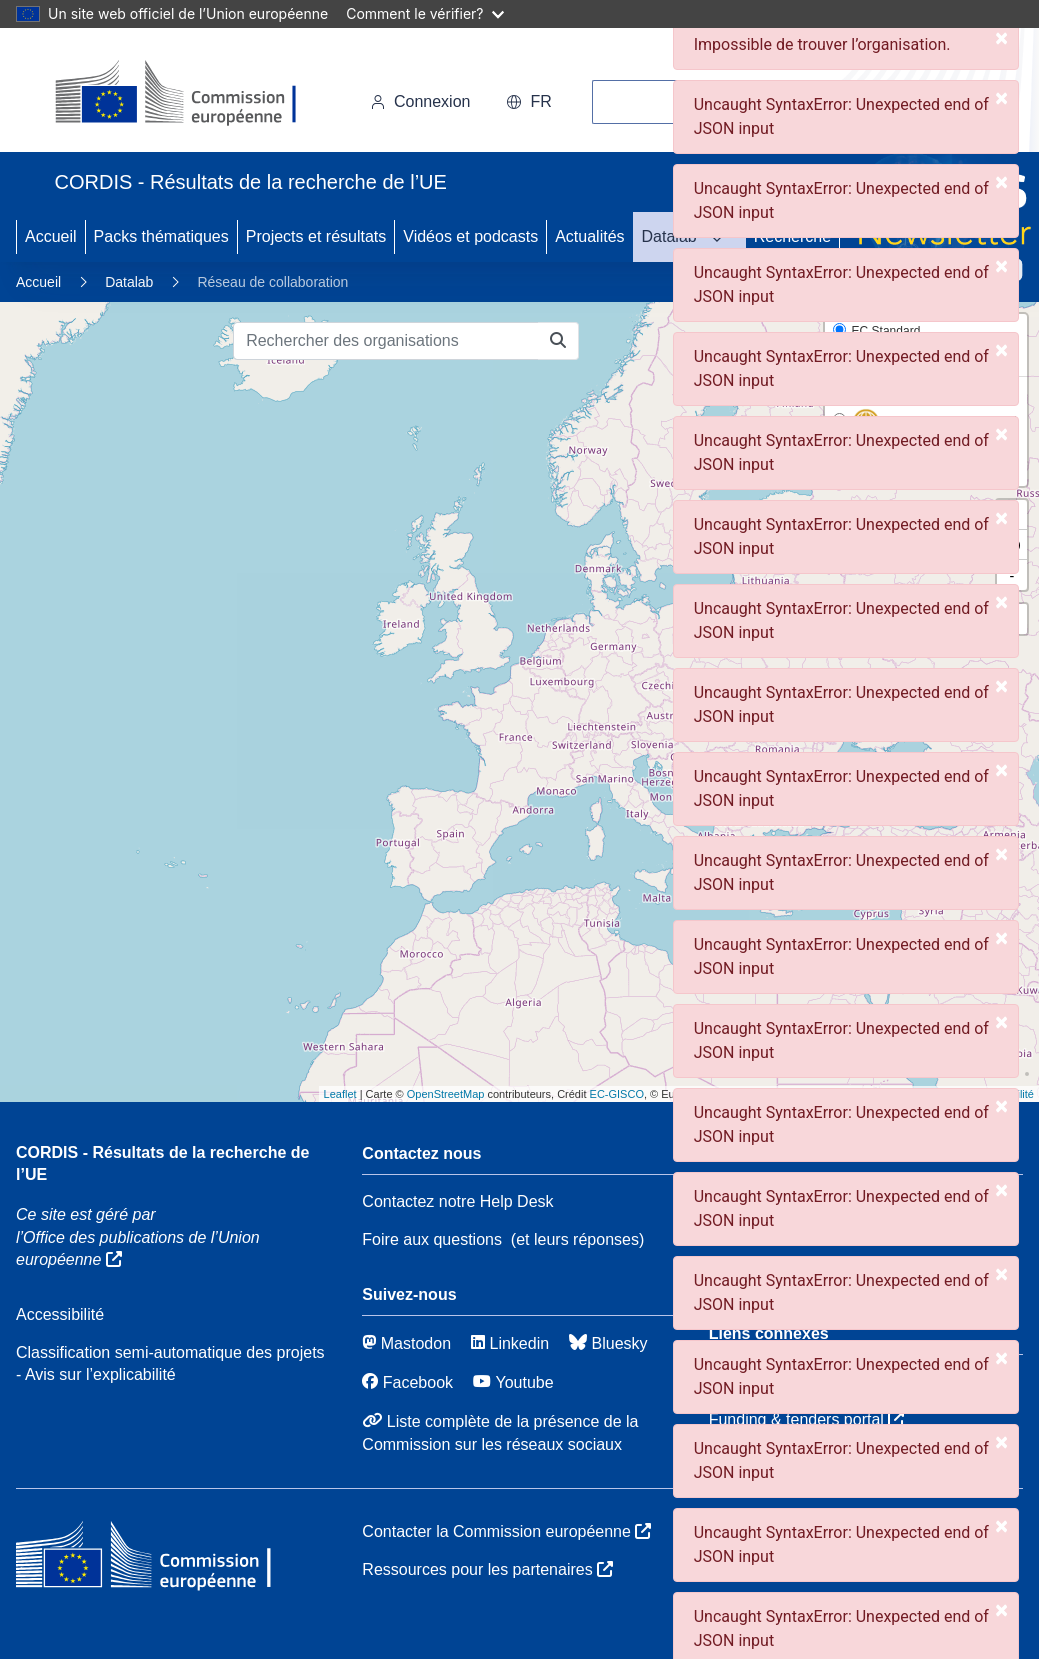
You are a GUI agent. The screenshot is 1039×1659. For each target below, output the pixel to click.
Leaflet (340, 1094)
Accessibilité (60, 1314)
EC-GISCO (617, 1094)
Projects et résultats (316, 236)
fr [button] (528, 101)
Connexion (420, 101)
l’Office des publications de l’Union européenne (138, 1248)
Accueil (51, 236)
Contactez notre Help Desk (457, 1201)
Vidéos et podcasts (470, 236)
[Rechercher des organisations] (386, 341)
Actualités (589, 236)
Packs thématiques (161, 236)
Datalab (669, 236)
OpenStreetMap (446, 1094)
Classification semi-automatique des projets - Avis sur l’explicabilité (170, 1363)
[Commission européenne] (192, 94)
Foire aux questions (432, 1239)
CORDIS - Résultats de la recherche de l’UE (162, 1163)
